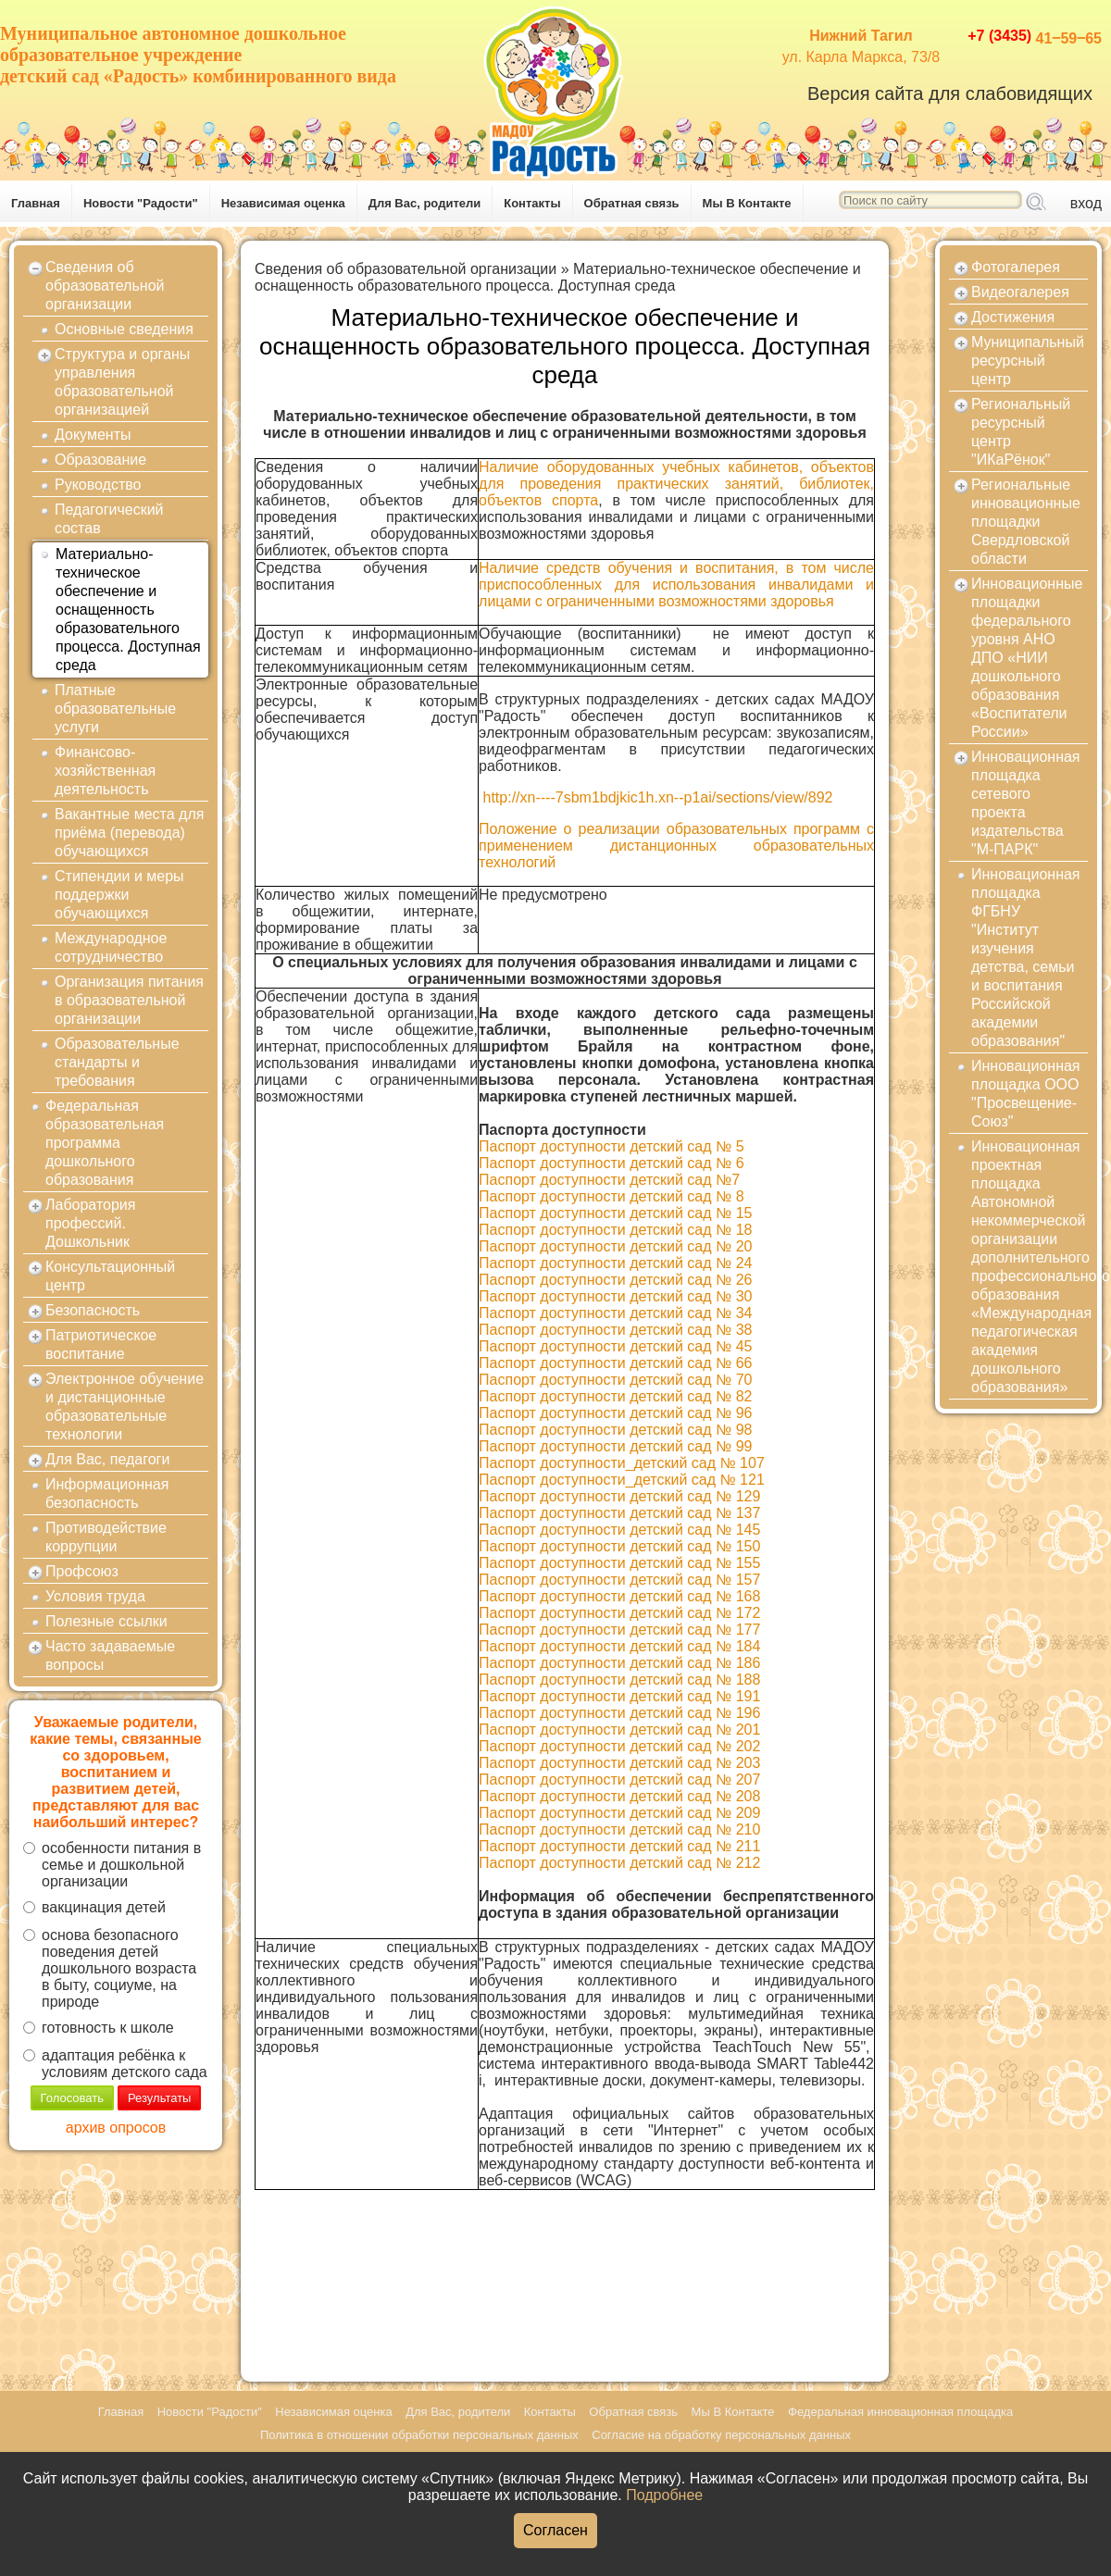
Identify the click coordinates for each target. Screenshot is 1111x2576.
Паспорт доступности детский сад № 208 (619, 1796)
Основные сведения (124, 329)
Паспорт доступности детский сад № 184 (619, 1646)
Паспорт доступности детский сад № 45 (615, 1346)
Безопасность (92, 1310)
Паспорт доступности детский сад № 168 (619, 1596)
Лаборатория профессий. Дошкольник (90, 1223)
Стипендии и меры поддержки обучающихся (119, 894)
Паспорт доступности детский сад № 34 (615, 1313)
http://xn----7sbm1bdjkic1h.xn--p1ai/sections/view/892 (658, 797)
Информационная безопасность (107, 1493)
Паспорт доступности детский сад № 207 (619, 1779)
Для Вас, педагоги (107, 1459)
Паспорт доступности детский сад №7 (609, 1180)
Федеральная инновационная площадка (900, 2412)
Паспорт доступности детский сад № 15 (615, 1213)
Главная (35, 203)
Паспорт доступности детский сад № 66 (615, 1363)
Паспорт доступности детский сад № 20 (615, 1246)
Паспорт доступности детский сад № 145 (619, 1529)
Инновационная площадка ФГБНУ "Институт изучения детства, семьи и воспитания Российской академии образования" (1025, 957)
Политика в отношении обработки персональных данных (419, 2435)
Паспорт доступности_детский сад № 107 (622, 1463)
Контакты (532, 203)
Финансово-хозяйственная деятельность (105, 770)
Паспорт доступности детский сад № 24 (615, 1263)
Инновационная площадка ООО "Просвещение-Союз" (1025, 1093)
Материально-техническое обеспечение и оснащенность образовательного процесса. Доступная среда (128, 609)
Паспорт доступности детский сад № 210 (619, 1829)
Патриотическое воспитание (100, 1344)
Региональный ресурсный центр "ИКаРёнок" (1020, 431)
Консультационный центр (110, 1276)
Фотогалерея (1015, 267)
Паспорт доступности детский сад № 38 (615, 1330)
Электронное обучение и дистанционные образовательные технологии (124, 1406)
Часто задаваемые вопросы (110, 1655)
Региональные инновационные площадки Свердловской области (1025, 521)
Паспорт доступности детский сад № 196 (619, 1713)
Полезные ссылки (106, 1621)
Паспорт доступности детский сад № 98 (615, 1429)
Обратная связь (632, 203)
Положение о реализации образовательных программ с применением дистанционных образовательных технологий (676, 845)
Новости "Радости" (140, 203)
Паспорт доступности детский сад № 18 (615, 1230)
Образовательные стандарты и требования (117, 1062)
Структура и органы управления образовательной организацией (122, 381)
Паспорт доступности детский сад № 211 (619, 1846)
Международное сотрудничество (111, 947)
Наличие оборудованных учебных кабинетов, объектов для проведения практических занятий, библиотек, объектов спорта (676, 483)
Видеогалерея (1020, 292)
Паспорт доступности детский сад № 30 (615, 1296)
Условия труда (95, 1596)
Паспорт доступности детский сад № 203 (619, 1763)
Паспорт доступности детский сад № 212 (619, 1863)
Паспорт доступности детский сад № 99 (615, 1446)
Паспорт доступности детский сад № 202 (619, 1746)
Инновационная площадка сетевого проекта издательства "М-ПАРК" (1025, 803)
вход (1086, 203)
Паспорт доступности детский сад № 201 (619, 1729)
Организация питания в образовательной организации (129, 1000)
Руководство (98, 484)
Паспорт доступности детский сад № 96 (615, 1413)
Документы (93, 434)
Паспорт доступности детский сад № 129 (619, 1496)
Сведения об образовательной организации (104, 285)
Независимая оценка (283, 203)
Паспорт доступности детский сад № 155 (619, 1563)
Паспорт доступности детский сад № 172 (619, 1613)
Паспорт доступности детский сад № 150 (619, 1546)
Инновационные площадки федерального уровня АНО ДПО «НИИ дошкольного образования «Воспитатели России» (1026, 658)
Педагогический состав (109, 519)
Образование (100, 459)
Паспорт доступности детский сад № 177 (619, 1629)
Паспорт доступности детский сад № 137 (619, 1513)
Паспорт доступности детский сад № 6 (611, 1163)
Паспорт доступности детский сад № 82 (615, 1396)
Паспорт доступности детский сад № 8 (611, 1196)
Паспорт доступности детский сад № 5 (611, 1146)
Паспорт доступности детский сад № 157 (619, 1579)
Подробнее (664, 2495)
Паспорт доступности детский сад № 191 (619, 1696)
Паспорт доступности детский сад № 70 (615, 1380)
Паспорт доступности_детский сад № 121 (622, 1479)
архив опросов (116, 2127)
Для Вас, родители (424, 203)
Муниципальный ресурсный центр (1027, 360)
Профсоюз (82, 1571)
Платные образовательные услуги (115, 708)
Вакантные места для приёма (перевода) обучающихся (129, 832)
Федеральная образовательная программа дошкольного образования (104, 1143)
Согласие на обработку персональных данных (721, 2435)
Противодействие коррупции (106, 1537)
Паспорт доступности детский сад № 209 (619, 1813)
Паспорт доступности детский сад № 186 (619, 1663)
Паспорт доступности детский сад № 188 (619, 1679)
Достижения (1013, 317)
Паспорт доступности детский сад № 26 (615, 1280)
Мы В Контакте (747, 203)
